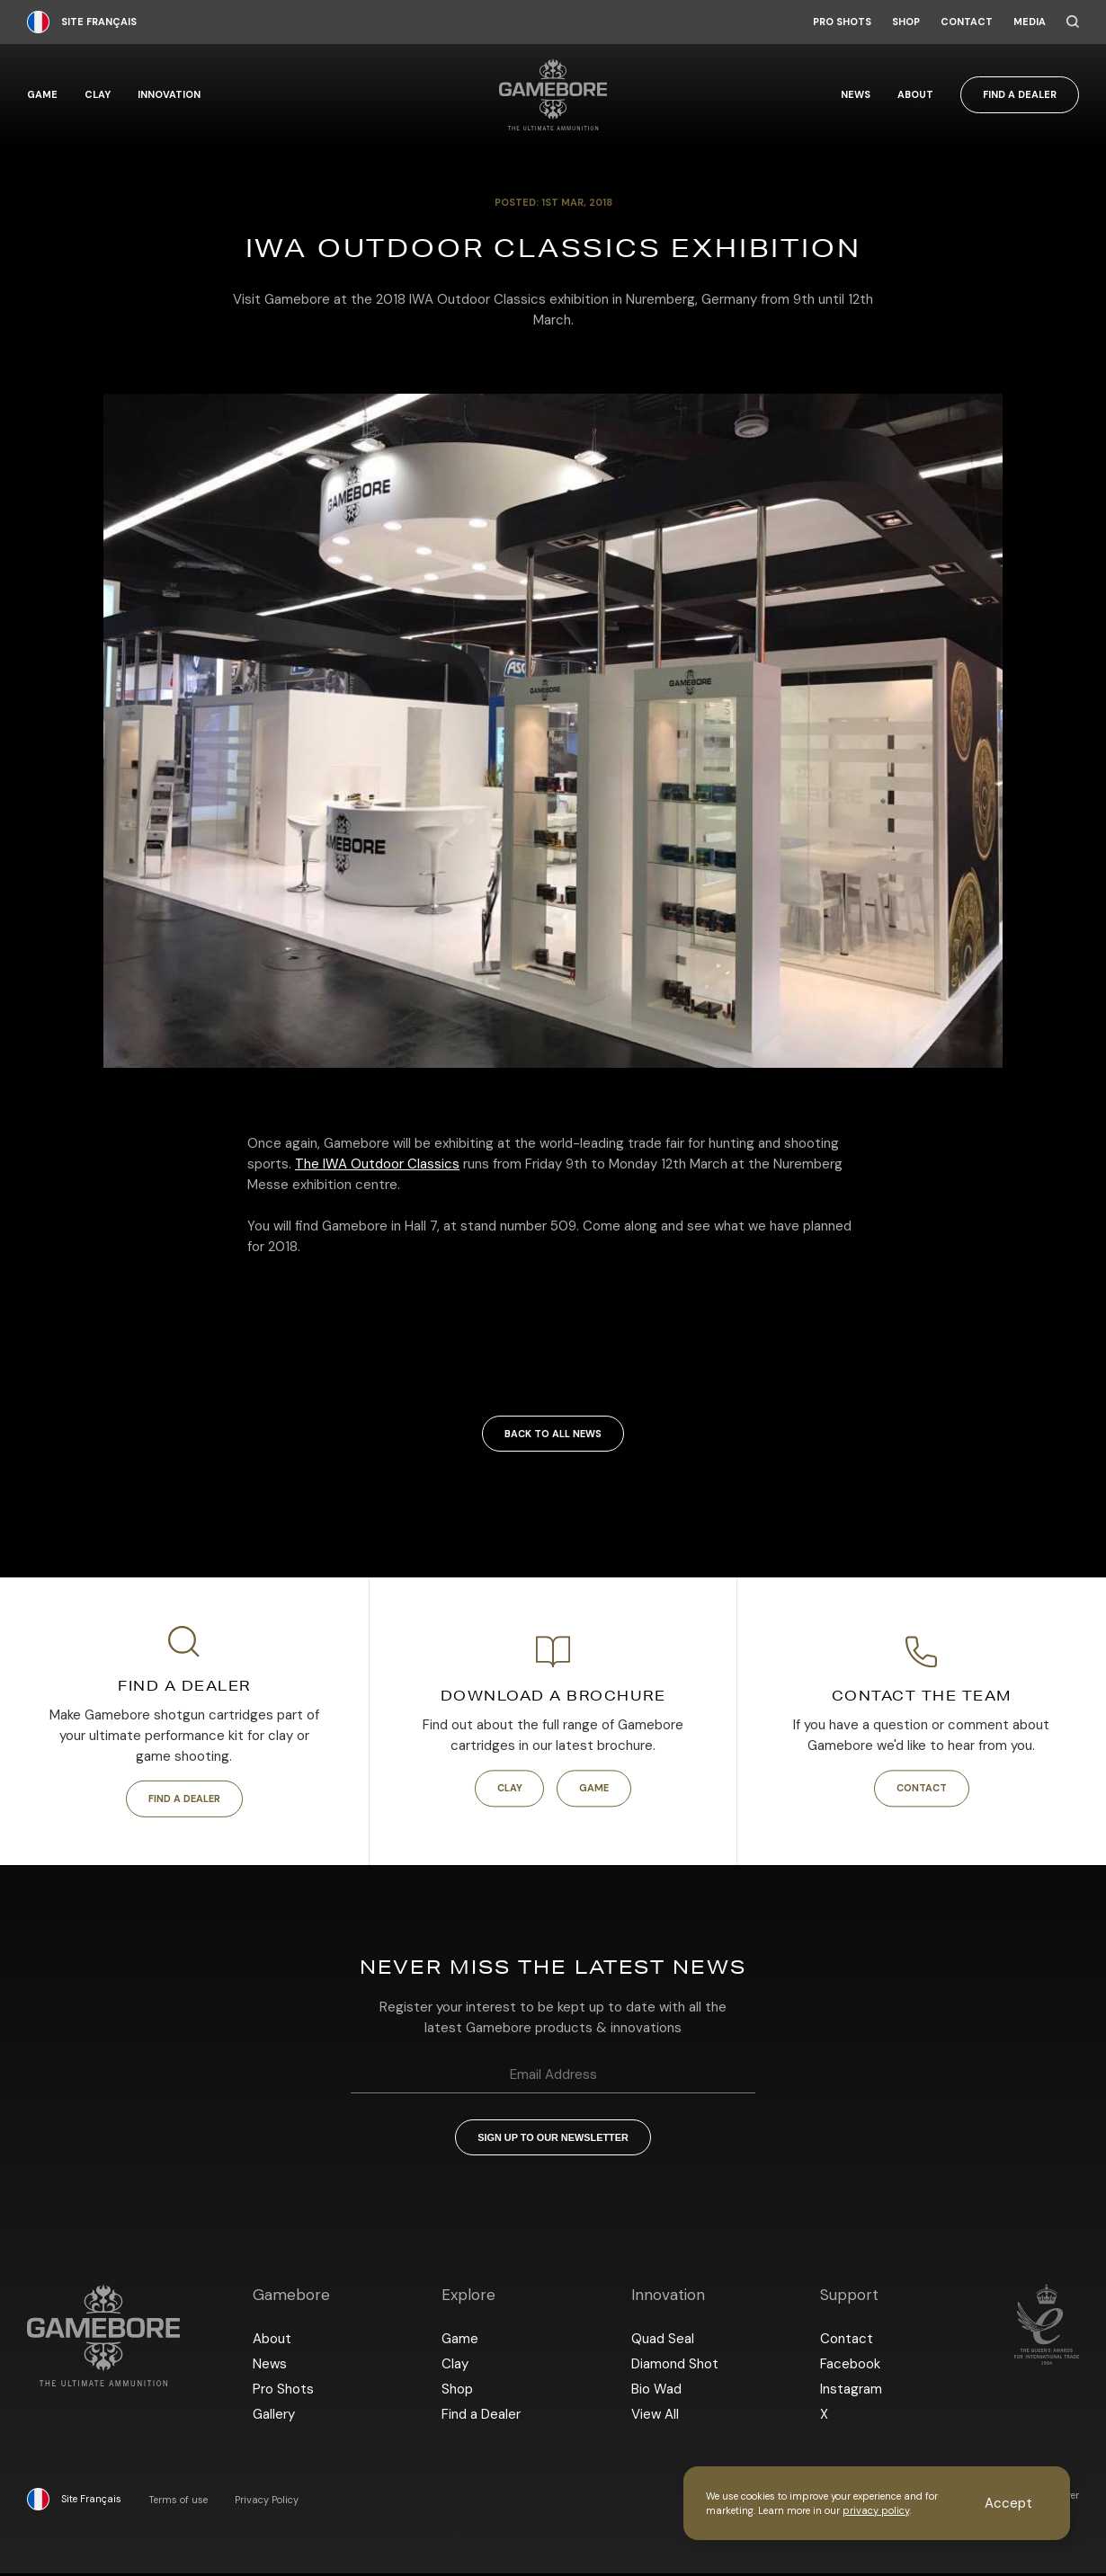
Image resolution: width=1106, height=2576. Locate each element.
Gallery (274, 2417)
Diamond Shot (674, 2367)
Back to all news (553, 1433)
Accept (1008, 2503)
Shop (906, 22)
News (855, 95)
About (915, 95)
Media (1029, 22)
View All (655, 2417)
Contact (967, 22)
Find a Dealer (1020, 94)
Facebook (850, 2367)
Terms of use (178, 2503)
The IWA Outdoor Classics (377, 1164)
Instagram (851, 2392)
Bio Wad (656, 2392)
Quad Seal (662, 2341)
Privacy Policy (267, 2503)
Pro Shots (842, 22)
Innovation (169, 95)
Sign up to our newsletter (553, 2139)
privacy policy (876, 2510)
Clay (98, 95)
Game (42, 95)
